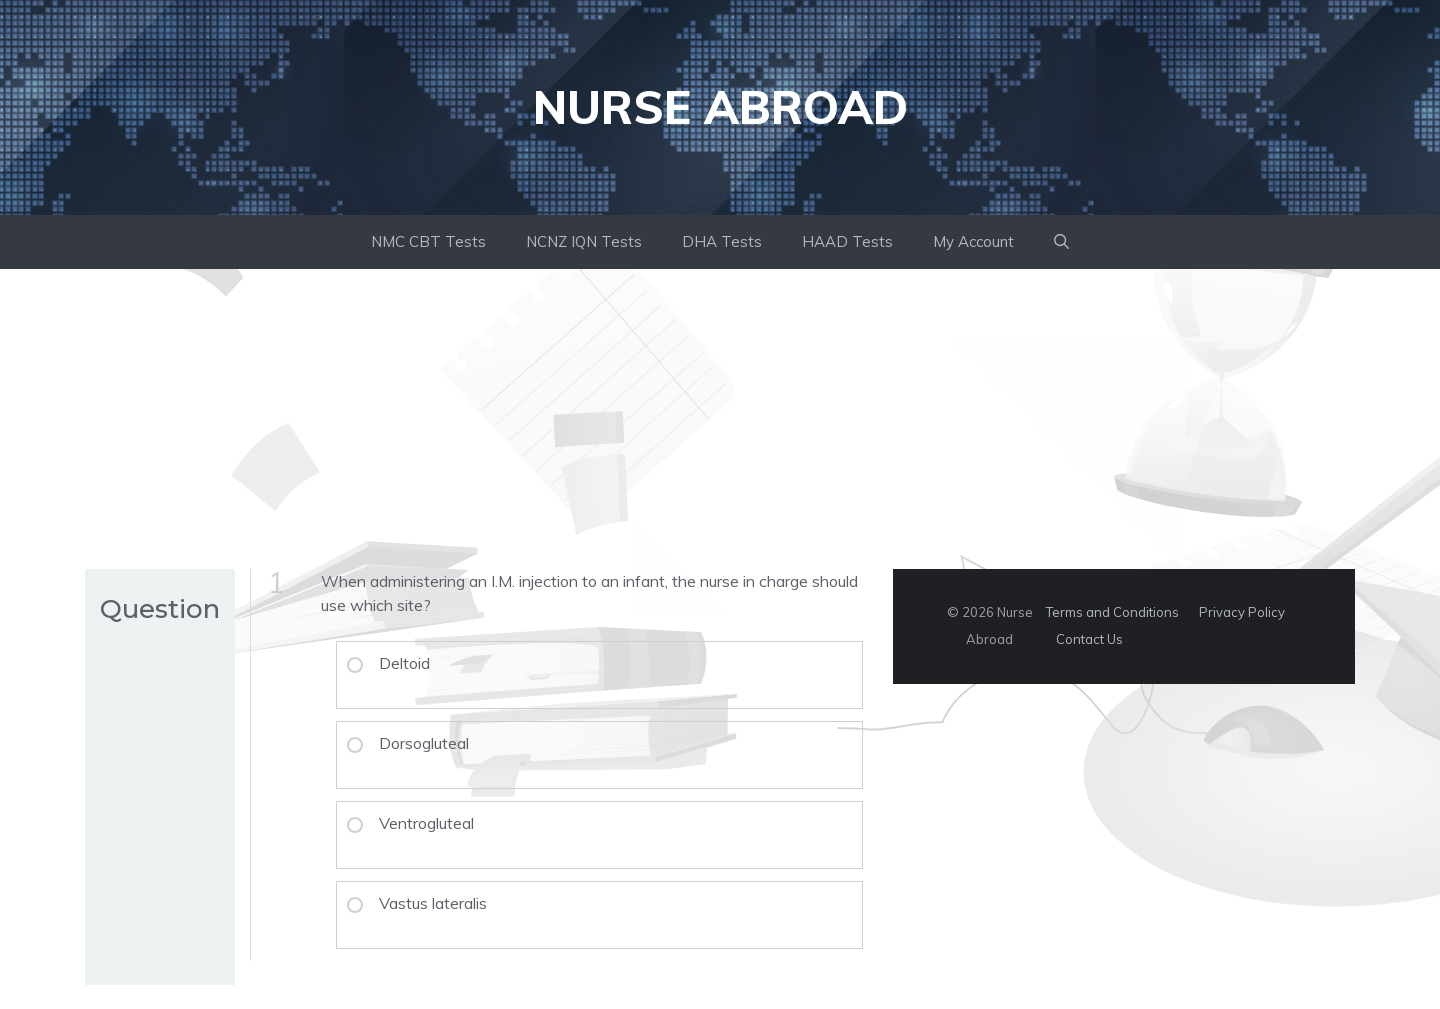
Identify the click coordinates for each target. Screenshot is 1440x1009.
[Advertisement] (720, 419)
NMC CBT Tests (428, 241)
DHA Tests (722, 241)
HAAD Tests (847, 241)
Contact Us (1089, 639)
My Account (973, 241)
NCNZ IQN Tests (584, 241)
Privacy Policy (1242, 612)
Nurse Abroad (720, 107)
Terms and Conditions (1112, 612)
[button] (1061, 242)
